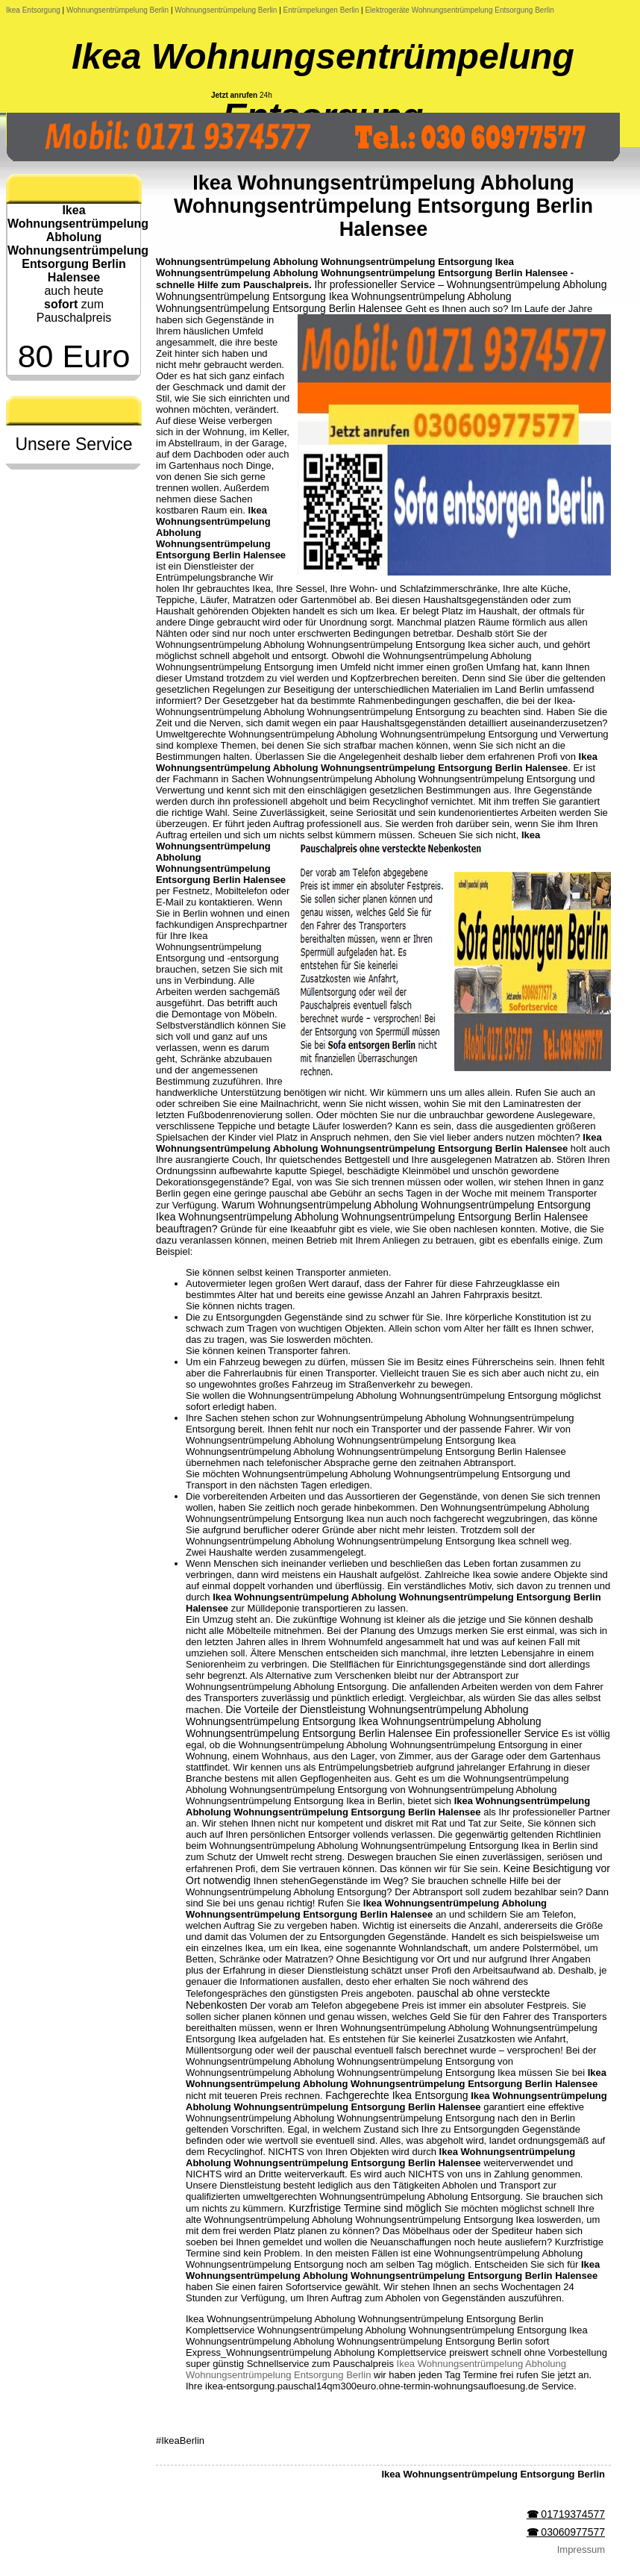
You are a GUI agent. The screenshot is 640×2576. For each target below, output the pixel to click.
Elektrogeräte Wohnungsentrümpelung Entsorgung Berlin (459, 10)
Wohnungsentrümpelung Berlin (117, 10)
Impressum (581, 2549)
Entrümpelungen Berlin (321, 10)
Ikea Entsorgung (33, 10)
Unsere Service (73, 444)
